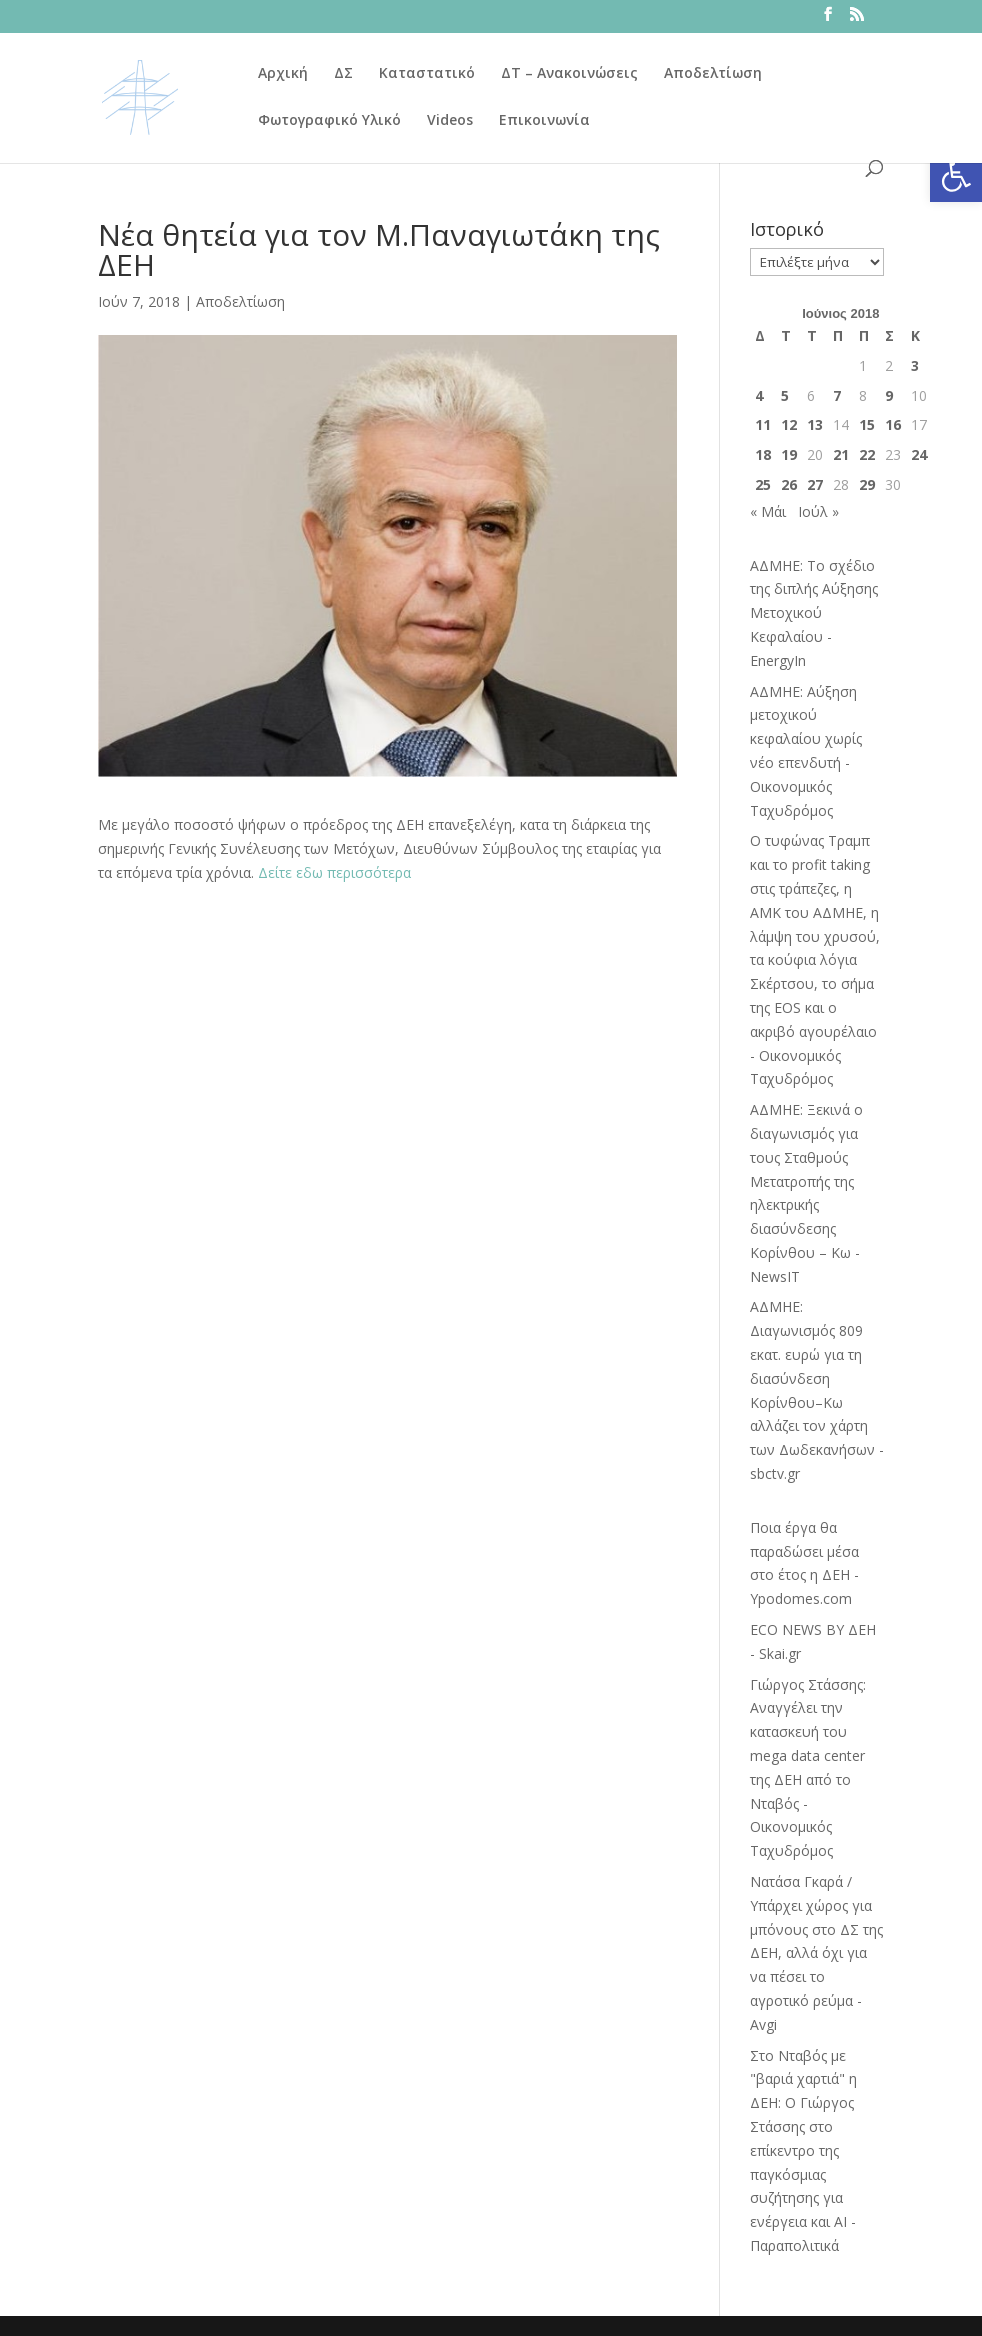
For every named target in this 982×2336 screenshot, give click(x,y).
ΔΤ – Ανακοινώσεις (569, 74)
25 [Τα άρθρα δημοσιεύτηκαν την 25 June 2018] (763, 484)
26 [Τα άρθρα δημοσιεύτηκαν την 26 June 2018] (789, 484)
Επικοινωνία (544, 121)
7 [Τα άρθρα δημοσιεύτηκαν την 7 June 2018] (837, 395)
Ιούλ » (818, 511)
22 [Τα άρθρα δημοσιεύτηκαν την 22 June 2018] (867, 454)
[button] (956, 176)
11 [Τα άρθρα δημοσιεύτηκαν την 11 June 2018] (763, 424)
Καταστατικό (427, 74)
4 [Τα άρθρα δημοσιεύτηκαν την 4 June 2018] (759, 395)
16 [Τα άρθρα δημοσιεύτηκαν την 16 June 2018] (893, 424)
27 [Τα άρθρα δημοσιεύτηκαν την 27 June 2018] (815, 484)
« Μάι (768, 511)
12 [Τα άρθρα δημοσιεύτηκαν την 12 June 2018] (789, 424)
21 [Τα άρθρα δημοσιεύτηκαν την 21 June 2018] (841, 454)
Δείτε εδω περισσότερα (334, 872)
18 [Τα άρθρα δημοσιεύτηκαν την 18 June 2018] (763, 454)
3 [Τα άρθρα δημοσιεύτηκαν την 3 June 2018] (915, 365)
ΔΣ (343, 74)
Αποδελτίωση (713, 74)
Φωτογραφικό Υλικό (329, 121)
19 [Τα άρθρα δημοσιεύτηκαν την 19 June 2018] (789, 454)
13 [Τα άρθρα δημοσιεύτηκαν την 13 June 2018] (815, 424)
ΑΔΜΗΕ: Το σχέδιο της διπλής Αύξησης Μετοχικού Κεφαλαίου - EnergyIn (814, 613)
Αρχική (283, 74)
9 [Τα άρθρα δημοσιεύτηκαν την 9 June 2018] (889, 395)
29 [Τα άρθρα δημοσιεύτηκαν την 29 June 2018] (867, 484)
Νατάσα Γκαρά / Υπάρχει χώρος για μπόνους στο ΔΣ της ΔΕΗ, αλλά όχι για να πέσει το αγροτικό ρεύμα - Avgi (816, 1953)
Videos (450, 121)
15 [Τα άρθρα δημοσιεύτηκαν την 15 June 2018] (867, 424)
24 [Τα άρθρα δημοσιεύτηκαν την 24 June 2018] (919, 454)
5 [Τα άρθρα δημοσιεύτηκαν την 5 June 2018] (785, 395)
